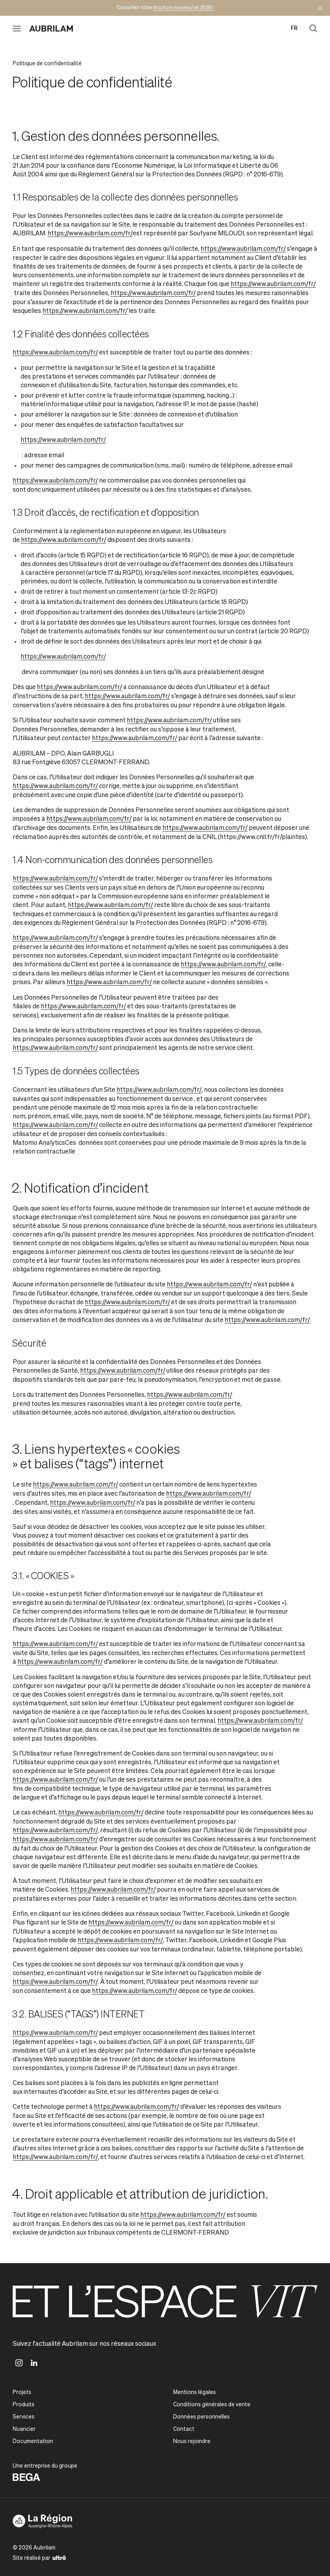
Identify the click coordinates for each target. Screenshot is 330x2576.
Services (23, 2417)
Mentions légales (194, 2392)
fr (294, 28)
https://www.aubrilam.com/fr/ (90, 234)
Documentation (33, 2441)
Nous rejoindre (191, 2441)
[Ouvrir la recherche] (313, 28)
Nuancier (24, 2429)
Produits (23, 2404)
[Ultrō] (59, 2557)
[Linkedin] (34, 2362)
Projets (22, 2392)
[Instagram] (19, 2362)
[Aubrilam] (51, 28)
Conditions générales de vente (211, 2404)
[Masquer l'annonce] (320, 8)
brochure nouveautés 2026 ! (183, 8)
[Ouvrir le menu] (17, 28)
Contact (184, 2429)
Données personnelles (201, 2417)
